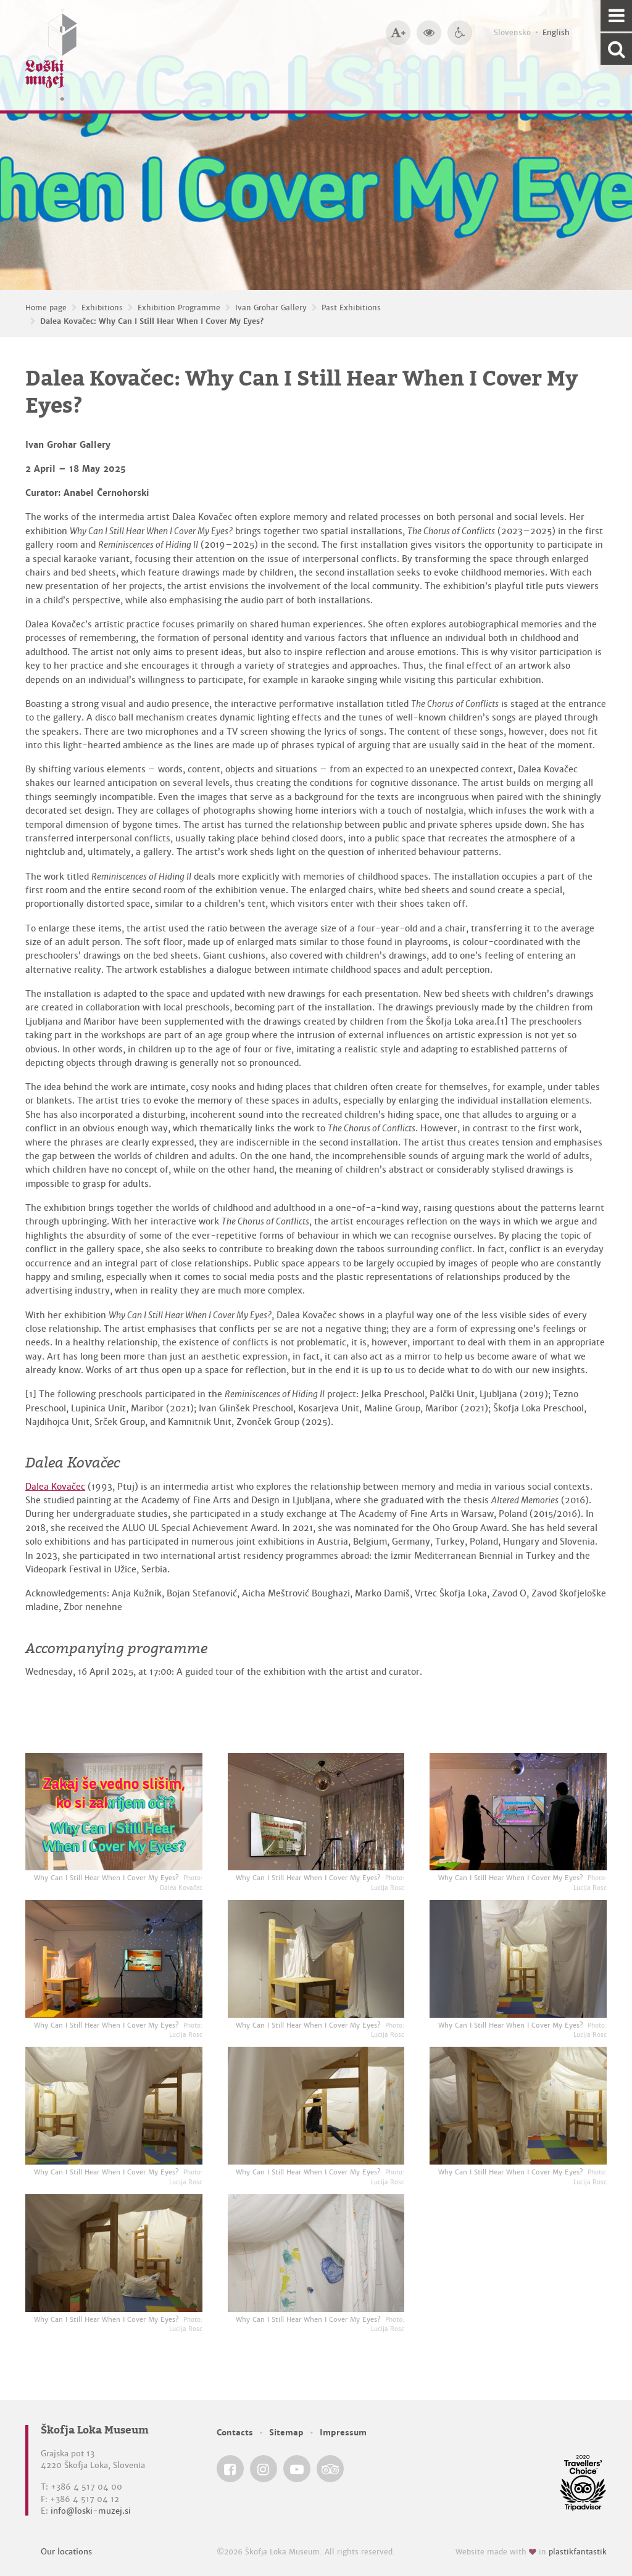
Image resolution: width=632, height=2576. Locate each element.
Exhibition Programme (179, 308)
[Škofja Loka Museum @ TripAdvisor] (330, 2468)
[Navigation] (616, 15)
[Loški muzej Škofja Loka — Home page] (51, 55)
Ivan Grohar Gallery (271, 308)
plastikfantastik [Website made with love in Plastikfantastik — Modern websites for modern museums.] (578, 2552)
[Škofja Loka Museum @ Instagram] (263, 2468)
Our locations (66, 2551)
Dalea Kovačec (55, 1486)
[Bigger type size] (398, 32)
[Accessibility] (459, 32)
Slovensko (512, 33)
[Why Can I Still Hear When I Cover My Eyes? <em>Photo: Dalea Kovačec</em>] (113, 1812)
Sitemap (286, 2432)
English (556, 33)
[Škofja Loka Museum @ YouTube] (296, 2468)
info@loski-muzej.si (91, 2511)
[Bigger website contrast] (429, 32)
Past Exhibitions (351, 308)
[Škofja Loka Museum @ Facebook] (230, 2468)
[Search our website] (616, 49)
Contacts (235, 2432)
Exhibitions (102, 308)
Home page (46, 308)
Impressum (343, 2432)
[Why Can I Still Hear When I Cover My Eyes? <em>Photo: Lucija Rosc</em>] (316, 1812)
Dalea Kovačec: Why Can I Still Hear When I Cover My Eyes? (152, 321)
